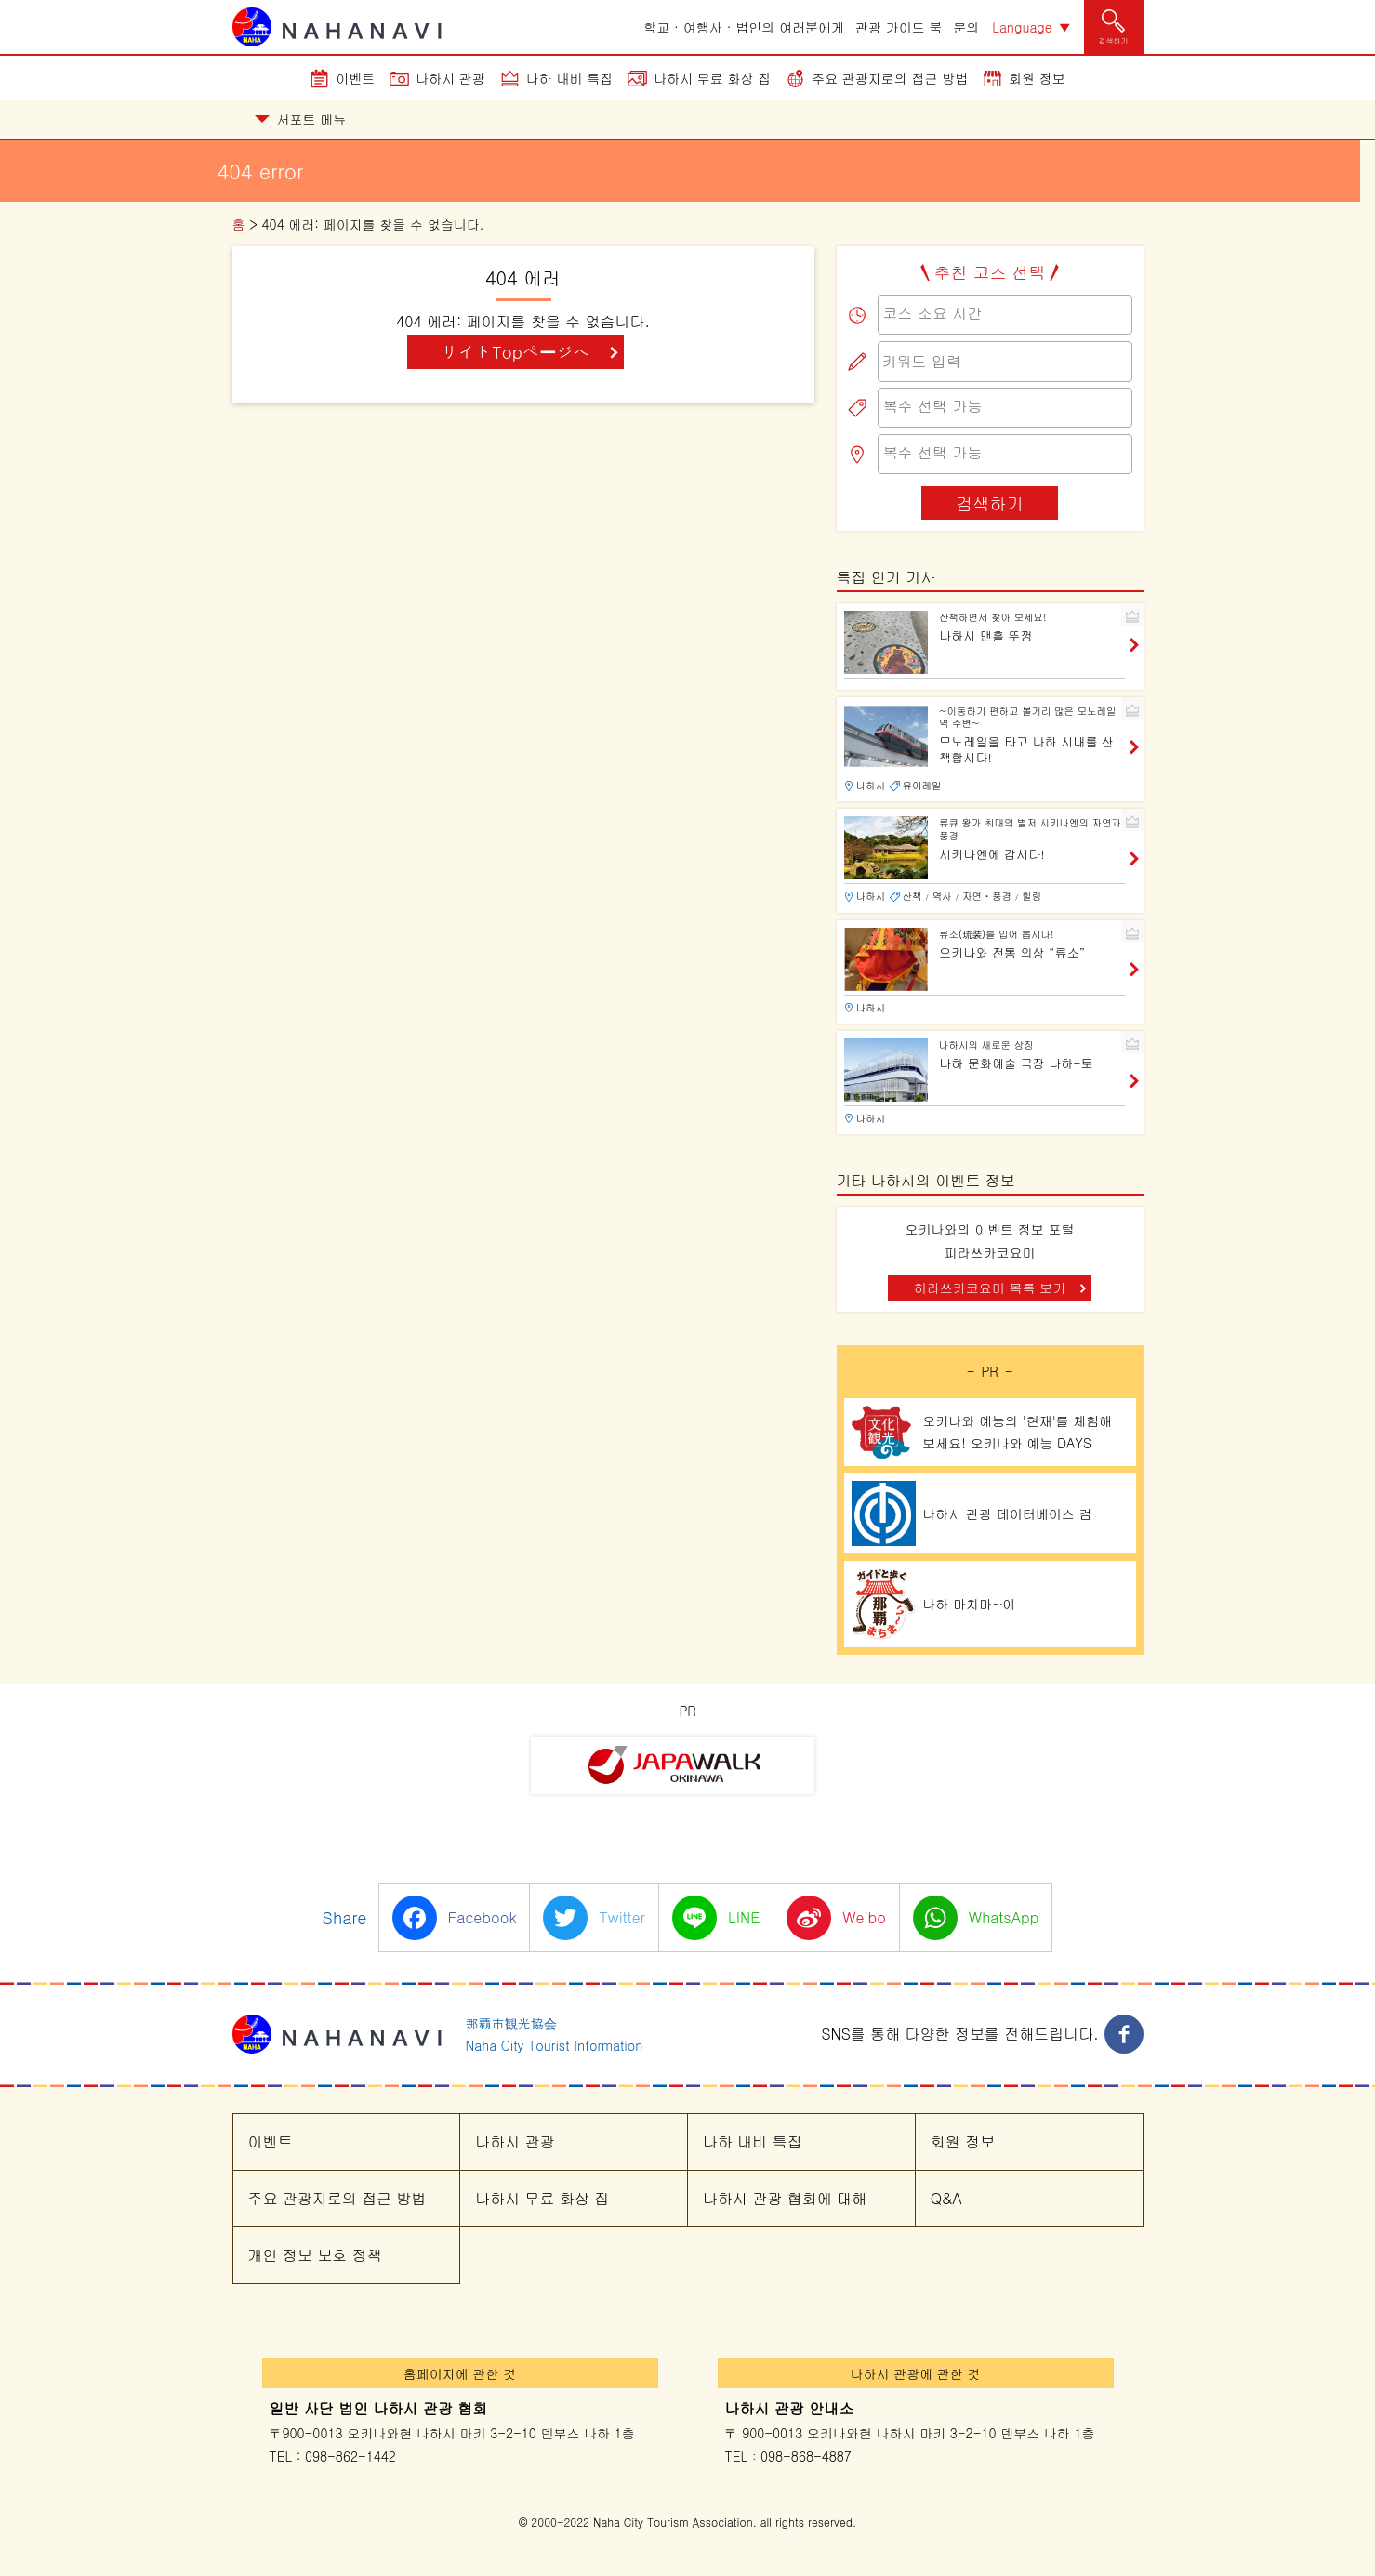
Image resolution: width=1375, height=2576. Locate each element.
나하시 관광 (450, 78)
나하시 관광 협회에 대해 (784, 2198)
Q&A (946, 2198)
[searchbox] (1005, 313)
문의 (966, 27)
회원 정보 (1037, 78)
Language (1021, 27)
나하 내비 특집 (569, 78)
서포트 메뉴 (301, 119)
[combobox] (1005, 315)
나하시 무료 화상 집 (712, 78)
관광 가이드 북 (898, 27)
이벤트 (355, 78)
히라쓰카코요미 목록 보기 (989, 1287)
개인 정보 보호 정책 (315, 2255)
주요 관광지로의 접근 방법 (890, 78)
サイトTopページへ (515, 351)
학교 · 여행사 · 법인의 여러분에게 (743, 27)
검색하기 (990, 503)
